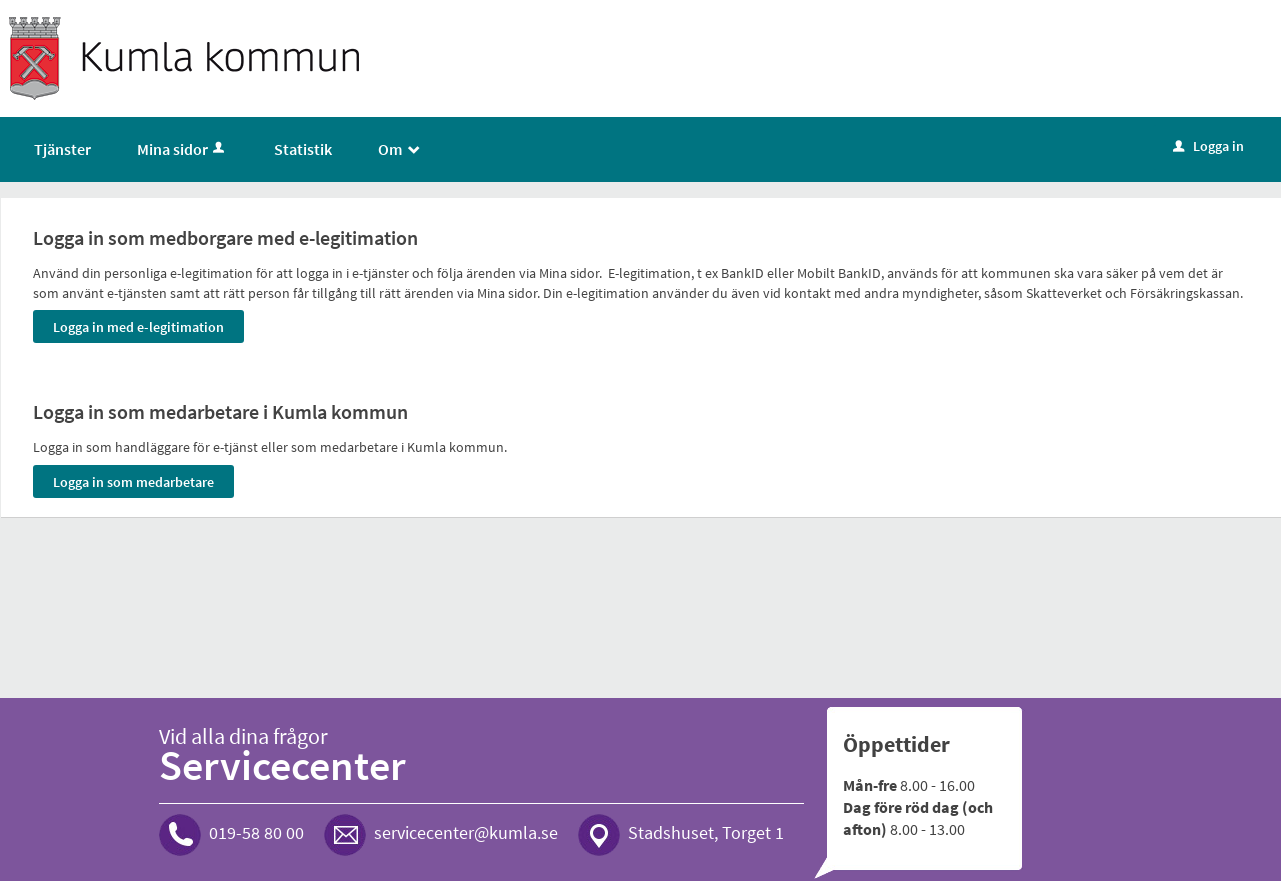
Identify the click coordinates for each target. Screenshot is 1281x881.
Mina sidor (182, 149)
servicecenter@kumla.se (466, 832)
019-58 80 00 (256, 832)
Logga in (1208, 146)
